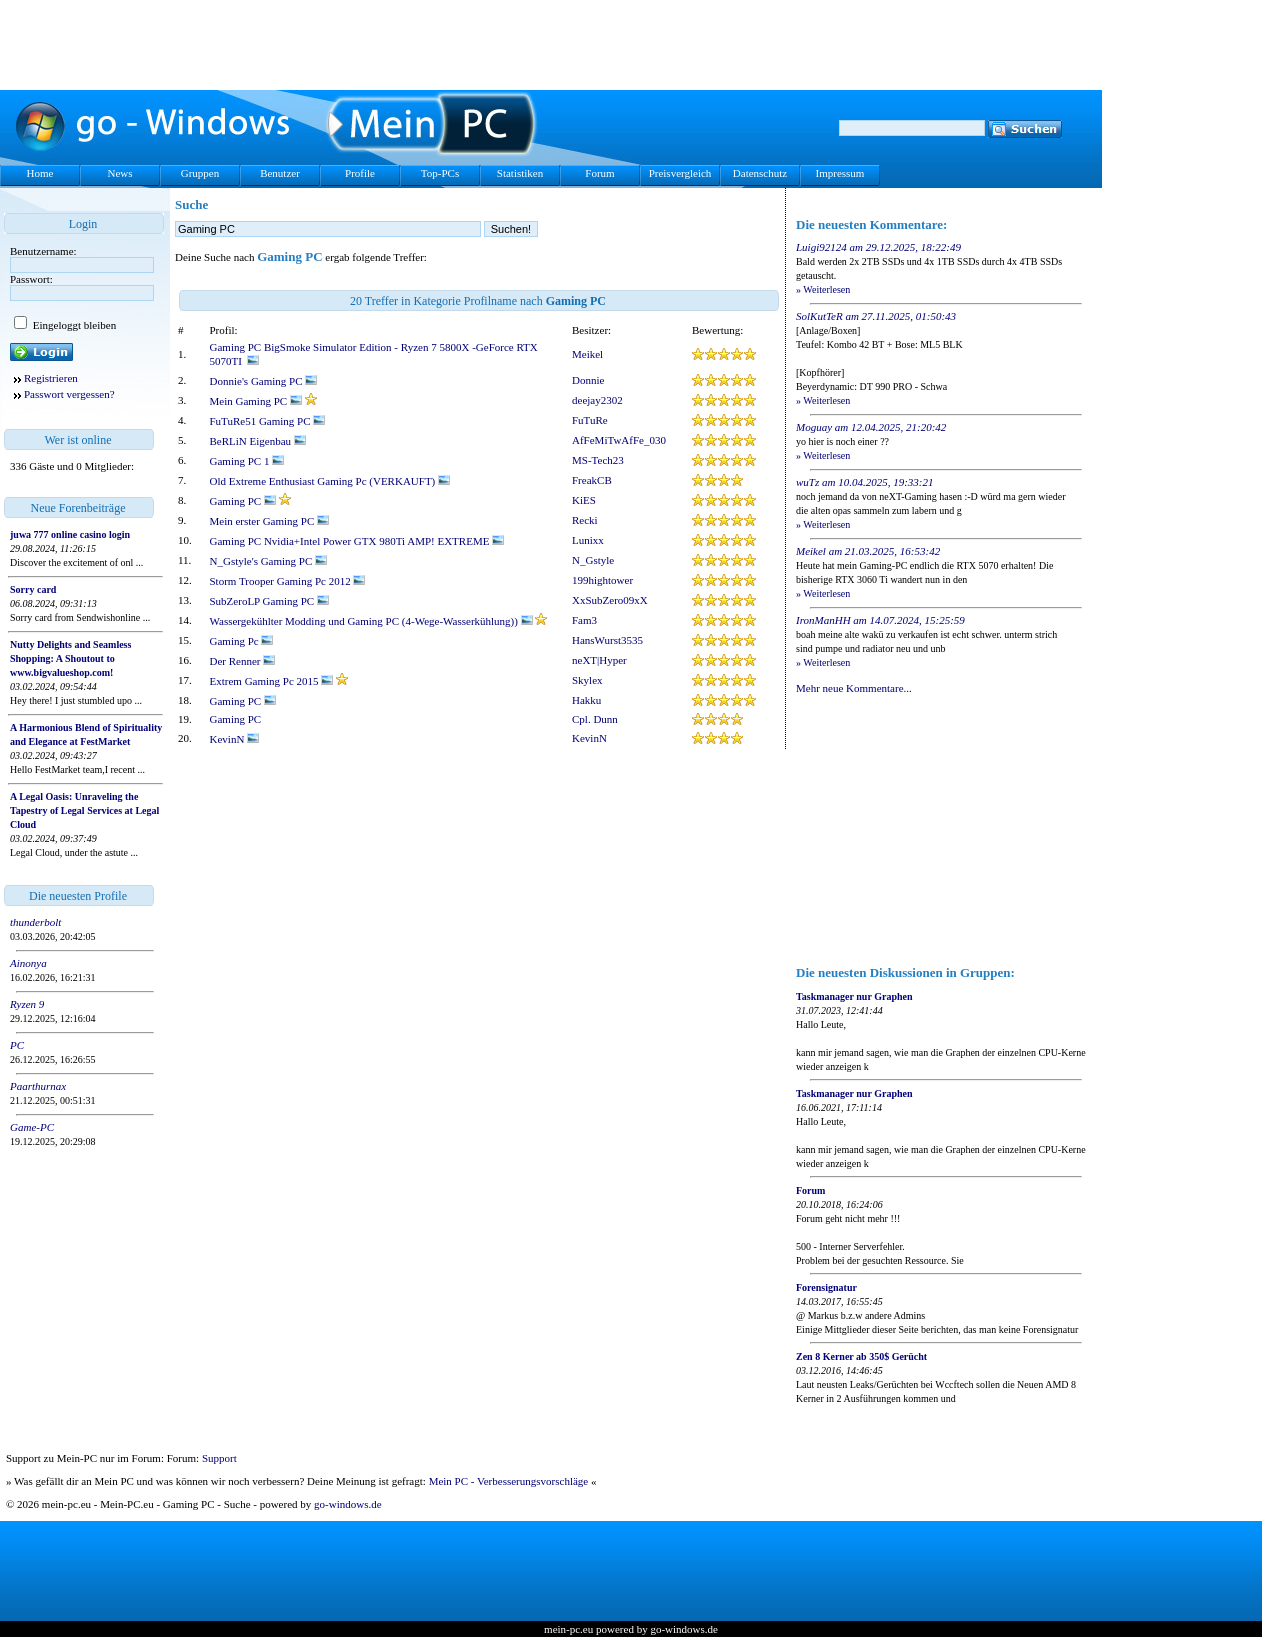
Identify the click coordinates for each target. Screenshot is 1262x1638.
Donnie (588, 380)
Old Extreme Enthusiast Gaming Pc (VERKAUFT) (330, 481)
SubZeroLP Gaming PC (269, 601)
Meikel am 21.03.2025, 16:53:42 (868, 551)
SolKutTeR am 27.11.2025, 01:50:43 (876, 316)
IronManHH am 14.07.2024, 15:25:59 (880, 620)
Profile (360, 173)
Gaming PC (243, 501)
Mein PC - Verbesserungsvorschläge (509, 1481)
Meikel (587, 354)
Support (219, 1458)
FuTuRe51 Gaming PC (268, 421)
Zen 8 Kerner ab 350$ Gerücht (861, 1356)
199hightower (602, 580)
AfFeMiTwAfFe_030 (619, 440)
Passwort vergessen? (69, 394)
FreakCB (592, 480)
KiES (584, 500)
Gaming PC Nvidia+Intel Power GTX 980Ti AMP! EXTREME (357, 541)
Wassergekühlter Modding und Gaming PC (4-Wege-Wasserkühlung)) (371, 621)
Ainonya (28, 963)
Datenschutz (760, 173)
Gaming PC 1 (247, 461)
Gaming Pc (242, 641)
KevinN (235, 739)
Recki (585, 520)
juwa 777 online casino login (70, 534)
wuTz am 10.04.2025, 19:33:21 (865, 482)
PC (17, 1045)
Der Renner (243, 661)
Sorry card (33, 589)
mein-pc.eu (568, 1629)
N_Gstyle (593, 560)
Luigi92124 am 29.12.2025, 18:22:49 (878, 247)
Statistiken (520, 173)
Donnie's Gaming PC (264, 381)
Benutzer (280, 173)
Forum (599, 173)
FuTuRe (590, 420)
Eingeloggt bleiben (73, 325)
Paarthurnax (38, 1086)
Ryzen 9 (27, 1004)
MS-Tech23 (598, 460)
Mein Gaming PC (256, 401)
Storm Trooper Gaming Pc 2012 (288, 581)
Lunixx (588, 540)
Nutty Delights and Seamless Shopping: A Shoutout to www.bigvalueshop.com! (70, 658)
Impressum (840, 173)
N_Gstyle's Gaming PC (269, 561)
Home (40, 173)
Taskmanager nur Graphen (854, 996)
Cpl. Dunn (595, 719)
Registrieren (51, 378)
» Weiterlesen (823, 289)
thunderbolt (35, 922)
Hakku (586, 700)
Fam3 (584, 620)
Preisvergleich (680, 173)
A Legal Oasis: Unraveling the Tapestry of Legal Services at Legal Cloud (84, 810)
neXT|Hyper (599, 660)
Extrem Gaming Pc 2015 (272, 681)
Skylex (587, 680)
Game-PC (32, 1127)
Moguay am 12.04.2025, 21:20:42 (871, 427)
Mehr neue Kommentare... (854, 688)
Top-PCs (440, 173)
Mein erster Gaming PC (270, 521)
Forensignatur (826, 1287)
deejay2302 (597, 400)
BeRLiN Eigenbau (258, 441)
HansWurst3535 (607, 640)
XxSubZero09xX (610, 600)
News (119, 173)
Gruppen (200, 173)
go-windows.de (348, 1504)
